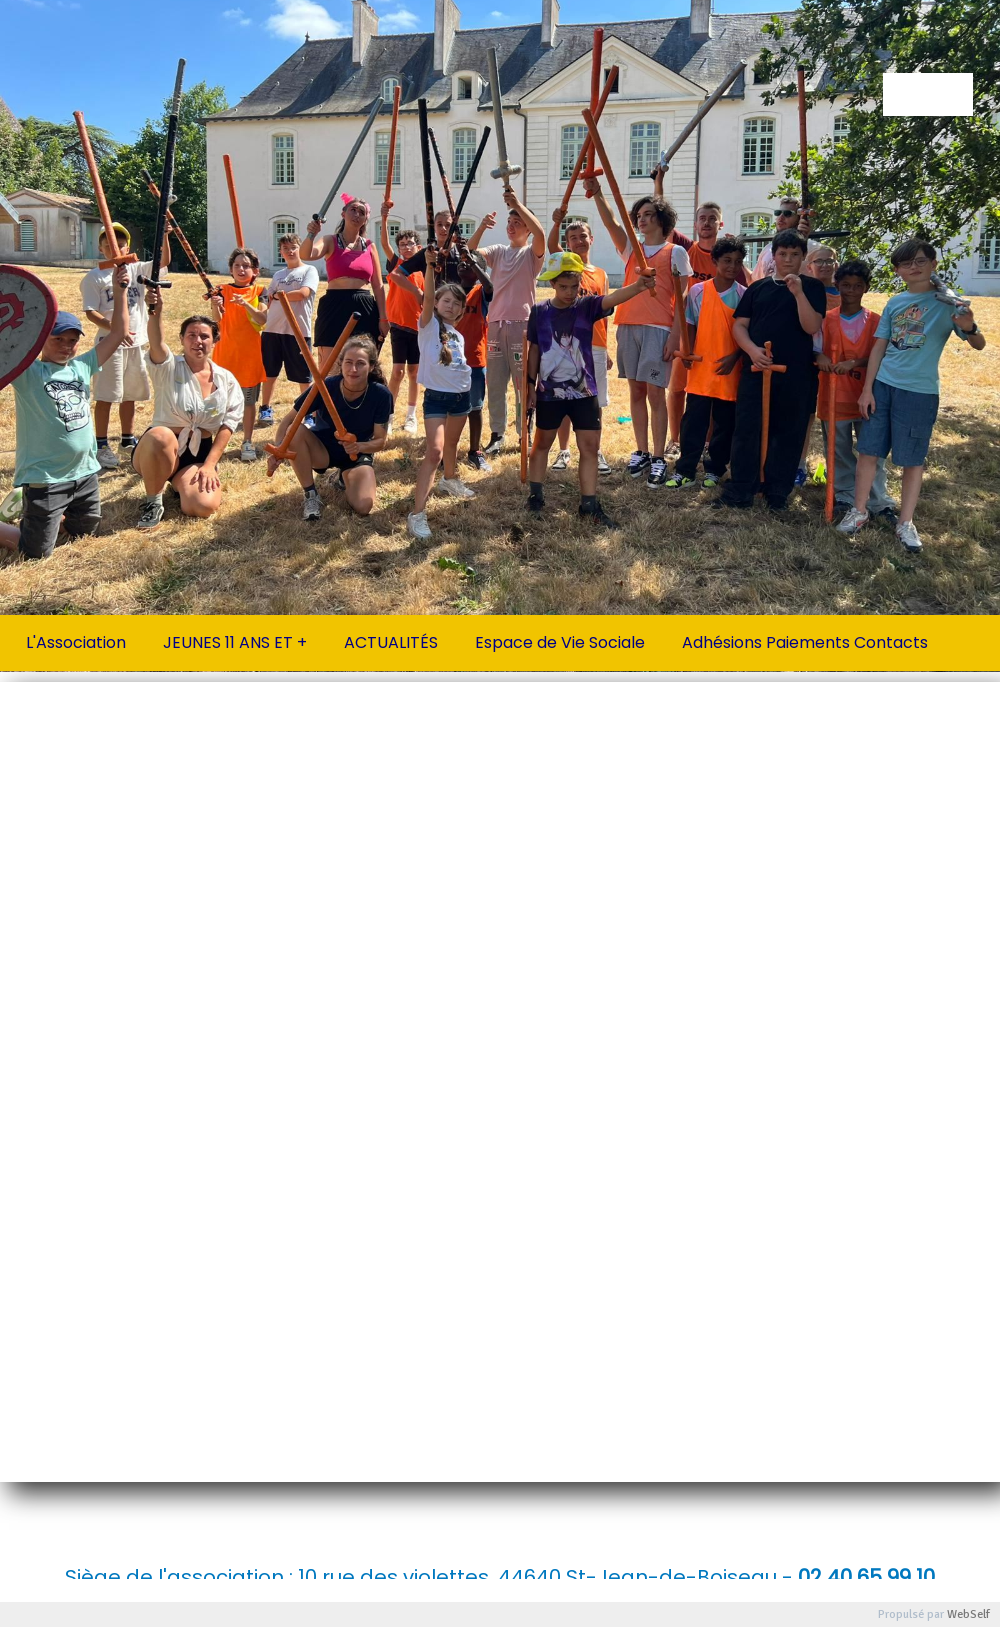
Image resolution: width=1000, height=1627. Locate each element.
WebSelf (968, 1614)
